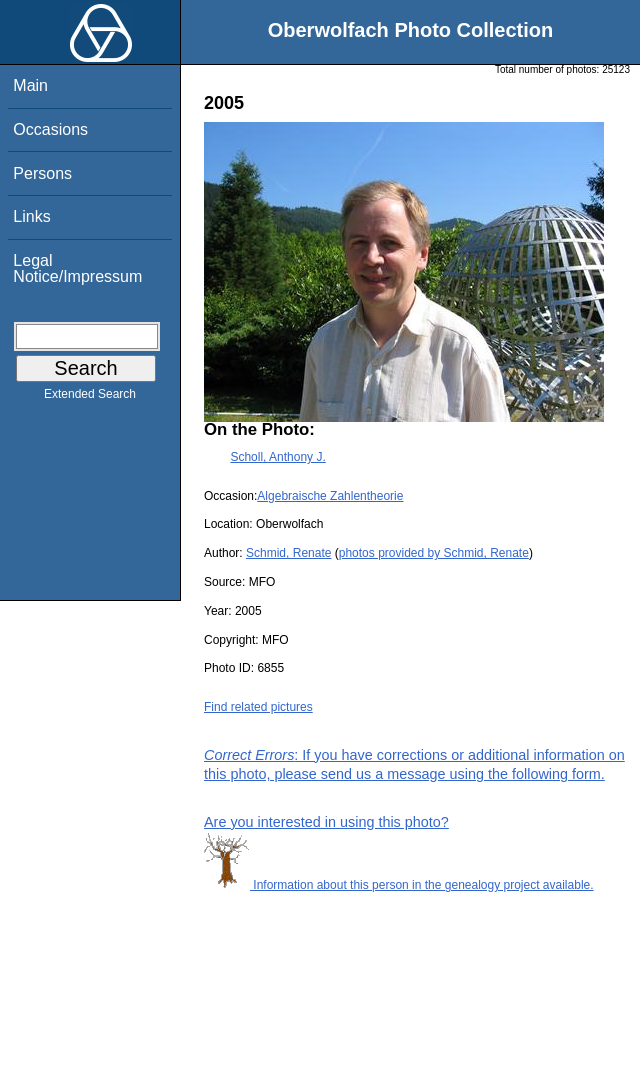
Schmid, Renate (288, 553)
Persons (42, 173)
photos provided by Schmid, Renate (434, 553)
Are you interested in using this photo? (326, 822)
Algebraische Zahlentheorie (330, 496)
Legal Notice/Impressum (77, 268)
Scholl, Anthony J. (277, 457)
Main (30, 85)
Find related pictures (258, 707)
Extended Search (90, 398)
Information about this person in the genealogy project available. (399, 885)
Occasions (50, 129)
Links (31, 216)
